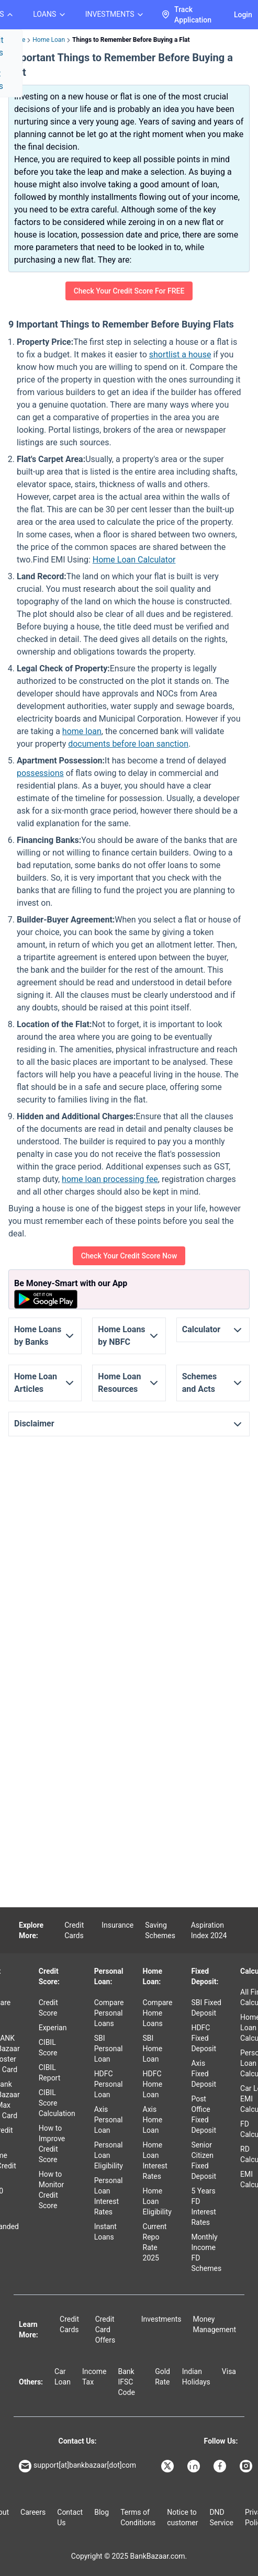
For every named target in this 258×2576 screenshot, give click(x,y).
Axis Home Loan (153, 2119)
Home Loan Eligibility (157, 2201)
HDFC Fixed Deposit (203, 2038)
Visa (229, 2371)
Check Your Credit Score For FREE (129, 291)
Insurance (117, 1925)
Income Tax (94, 2376)
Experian (53, 2027)
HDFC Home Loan (153, 2084)
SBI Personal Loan (108, 2048)
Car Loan (62, 2376)
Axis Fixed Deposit (203, 2073)
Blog (101, 2512)
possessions (40, 773)
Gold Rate (162, 2376)
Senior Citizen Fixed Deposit (203, 2160)
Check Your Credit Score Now (129, 1256)
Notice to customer (182, 2517)
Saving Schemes (160, 1930)
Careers (33, 2512)
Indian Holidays (196, 2376)
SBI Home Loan (153, 2048)
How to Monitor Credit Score (51, 2190)
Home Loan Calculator (134, 560)
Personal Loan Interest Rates (108, 2196)
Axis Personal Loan (108, 2119)
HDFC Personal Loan (108, 2084)
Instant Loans (105, 2231)
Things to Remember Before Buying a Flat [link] (131, 39)
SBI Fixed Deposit (206, 2007)
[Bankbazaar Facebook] (221, 2466)
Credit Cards (74, 1930)
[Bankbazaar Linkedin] (194, 2466)
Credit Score (48, 2007)
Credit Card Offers (105, 2329)
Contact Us (70, 2517)
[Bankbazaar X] (168, 2466)
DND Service (221, 2517)
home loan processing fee (110, 1179)
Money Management (214, 2324)
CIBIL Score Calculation (57, 2103)
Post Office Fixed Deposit (203, 2114)
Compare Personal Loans (109, 2013)
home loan (82, 731)
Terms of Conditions (137, 2517)
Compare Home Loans (158, 2013)
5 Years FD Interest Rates (203, 2206)
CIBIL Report (50, 2072)
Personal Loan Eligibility (108, 2155)
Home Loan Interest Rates (155, 2160)
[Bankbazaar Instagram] (247, 2466)
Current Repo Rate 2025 (155, 2242)
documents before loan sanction (128, 744)
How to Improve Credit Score (52, 2144)
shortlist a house (180, 354)
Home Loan (48, 39)
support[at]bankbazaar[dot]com (77, 2466)
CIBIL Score (48, 2047)
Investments (161, 2319)
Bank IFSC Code (126, 2382)
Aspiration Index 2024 (209, 1930)
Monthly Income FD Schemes (206, 2253)
